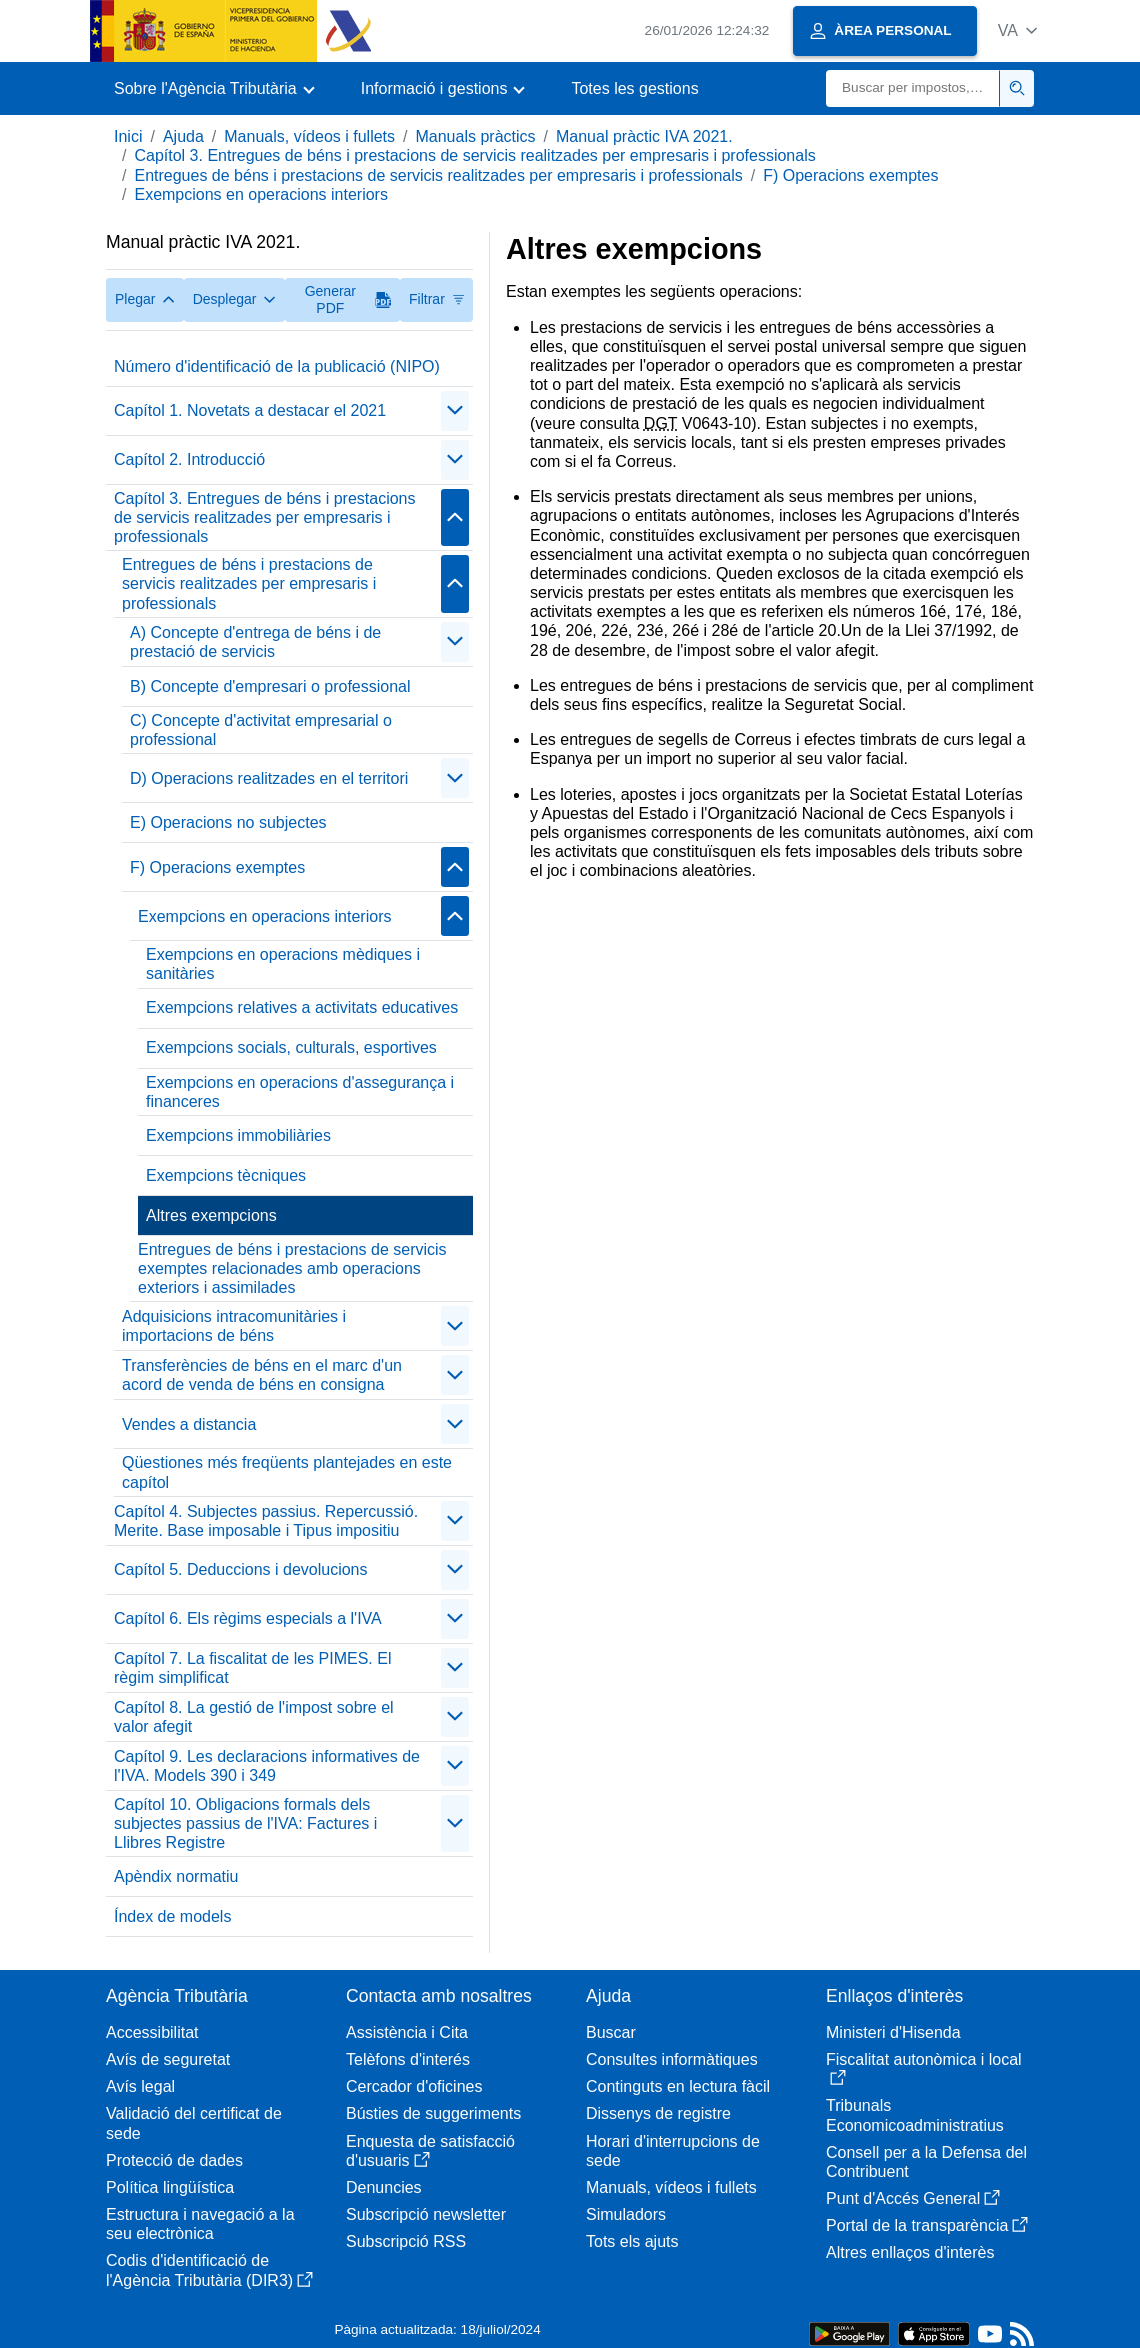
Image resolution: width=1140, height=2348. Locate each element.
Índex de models (172, 1916)
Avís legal (140, 2086)
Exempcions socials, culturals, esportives (291, 1047)
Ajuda (183, 136)
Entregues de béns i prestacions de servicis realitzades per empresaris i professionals (438, 175)
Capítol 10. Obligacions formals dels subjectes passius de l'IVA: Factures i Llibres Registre (245, 1823)
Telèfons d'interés (408, 2059)
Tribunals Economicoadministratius (915, 2115)
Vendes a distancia (189, 1424)
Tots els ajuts (632, 2241)
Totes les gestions (634, 88)
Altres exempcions (211, 1215)
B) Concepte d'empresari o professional (270, 686)
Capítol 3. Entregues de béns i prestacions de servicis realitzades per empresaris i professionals (474, 155)
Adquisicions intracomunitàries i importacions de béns (234, 1326)
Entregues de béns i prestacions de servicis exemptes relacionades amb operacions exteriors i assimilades (292, 1268)
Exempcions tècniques (226, 1175)
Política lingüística (170, 2187)
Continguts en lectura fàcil (678, 2086)
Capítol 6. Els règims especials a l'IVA (248, 1618)
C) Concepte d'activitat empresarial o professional (261, 730)
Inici (128, 136)
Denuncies (384, 2187)
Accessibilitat (152, 2032)
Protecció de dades (174, 2160)
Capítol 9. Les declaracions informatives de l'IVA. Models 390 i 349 (267, 1766)
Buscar (611, 2032)
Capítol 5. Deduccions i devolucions (240, 1569)
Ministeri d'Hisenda (893, 2032)
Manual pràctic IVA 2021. (644, 136)
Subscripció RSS (406, 2241)
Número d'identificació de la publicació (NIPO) (277, 366)
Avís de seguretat (168, 2059)
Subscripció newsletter (426, 2214)
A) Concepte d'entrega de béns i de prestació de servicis (255, 642)
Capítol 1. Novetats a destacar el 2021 (250, 410)
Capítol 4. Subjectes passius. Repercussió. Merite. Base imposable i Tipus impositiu (266, 1521)
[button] (1017, 30)
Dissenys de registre (658, 2113)
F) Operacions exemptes (850, 175)
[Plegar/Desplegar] (455, 411)
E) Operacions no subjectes (228, 822)
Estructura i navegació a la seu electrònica (200, 2224)
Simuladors (626, 2214)
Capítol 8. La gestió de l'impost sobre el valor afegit (254, 1717)
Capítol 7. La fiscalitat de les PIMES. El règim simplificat (252, 1668)
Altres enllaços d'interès (910, 2252)
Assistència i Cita (407, 2032)
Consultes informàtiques (672, 2059)
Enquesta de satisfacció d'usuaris (430, 2151)
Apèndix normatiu (176, 1876)
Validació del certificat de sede (194, 2123)
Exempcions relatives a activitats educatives (302, 1007)
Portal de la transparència (927, 2225)
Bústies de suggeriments (433, 2113)
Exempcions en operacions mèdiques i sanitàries (283, 964)
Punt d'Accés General (913, 2198)
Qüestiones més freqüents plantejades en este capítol (287, 1472)
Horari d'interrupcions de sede (673, 2151)
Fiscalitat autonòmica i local (924, 2068)
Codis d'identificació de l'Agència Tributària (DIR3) (209, 2270)
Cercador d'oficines (414, 2086)
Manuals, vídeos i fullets (309, 136)
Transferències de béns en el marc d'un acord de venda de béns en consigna (262, 1375)
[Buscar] (913, 88)
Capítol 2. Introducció (189, 459)
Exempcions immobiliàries (238, 1135)
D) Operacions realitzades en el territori (269, 778)
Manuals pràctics (475, 136)
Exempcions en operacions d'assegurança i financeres (300, 1092)
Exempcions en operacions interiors (260, 194)
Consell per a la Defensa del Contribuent (926, 2162)
